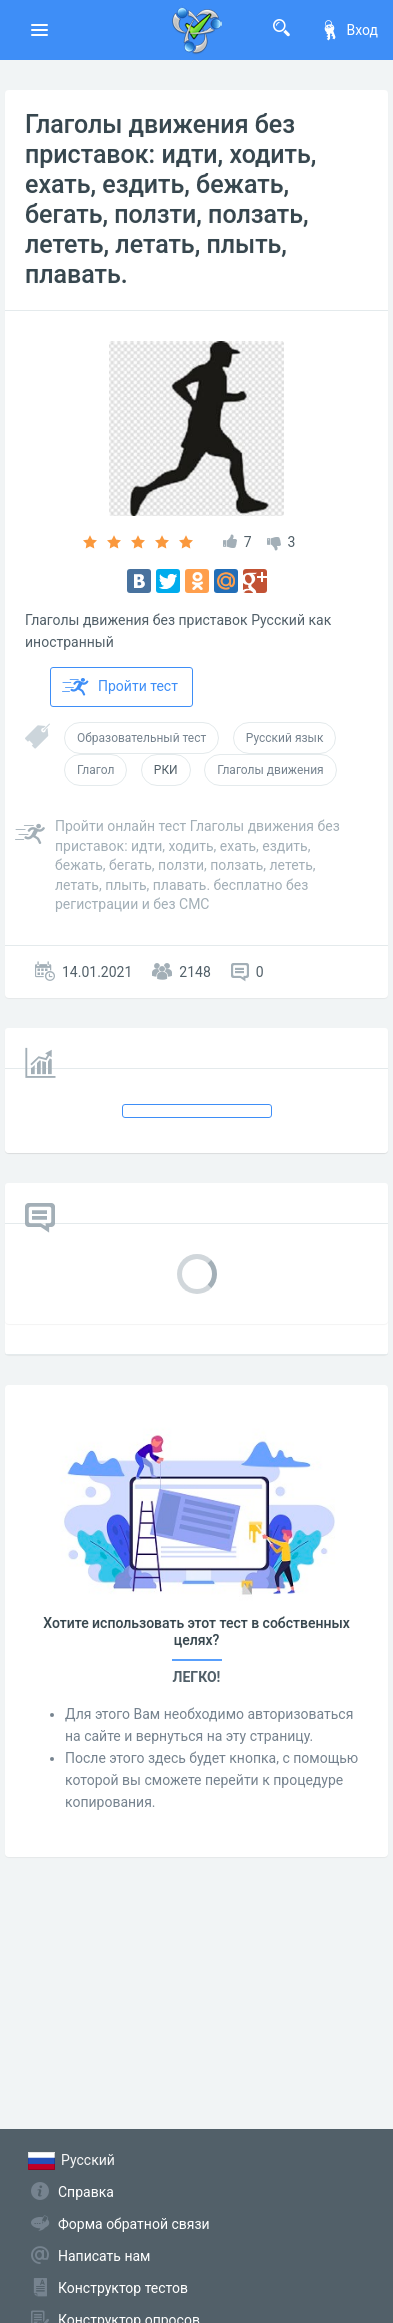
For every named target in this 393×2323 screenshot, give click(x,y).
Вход (349, 30)
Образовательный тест (141, 738)
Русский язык (285, 738)
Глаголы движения (270, 770)
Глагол (95, 770)
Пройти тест (120, 687)
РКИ (166, 770)
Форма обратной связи (134, 2224)
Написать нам (104, 2256)
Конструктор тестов (123, 2288)
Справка (86, 2192)
